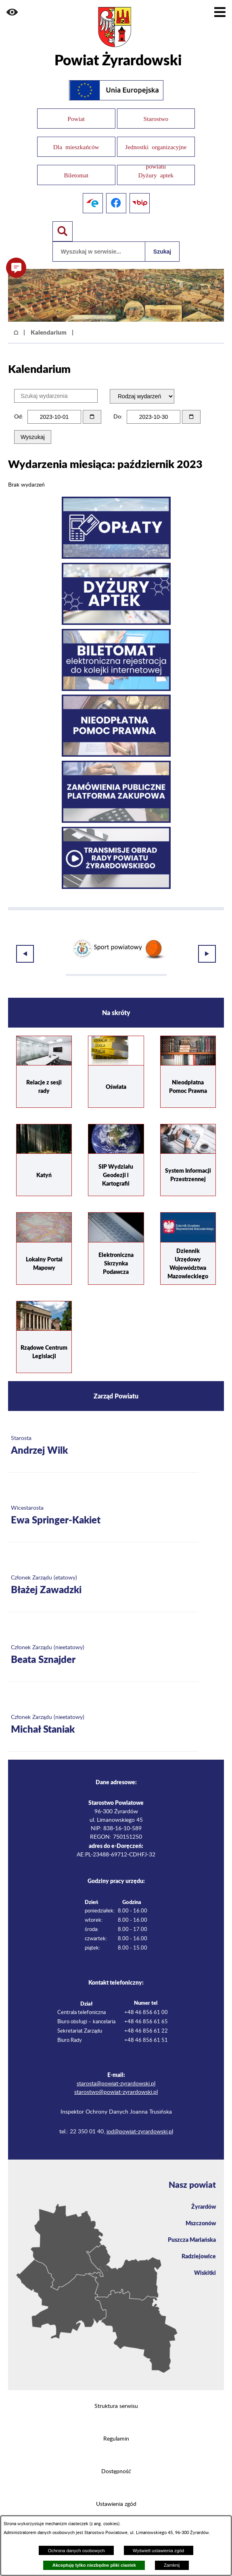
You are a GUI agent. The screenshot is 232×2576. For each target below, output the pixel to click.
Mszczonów (201, 2213)
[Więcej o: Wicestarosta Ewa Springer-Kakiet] (103, 1505)
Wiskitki (205, 2262)
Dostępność (116, 2461)
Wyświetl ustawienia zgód (158, 2550)
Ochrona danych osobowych (76, 2550)
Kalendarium (49, 332)
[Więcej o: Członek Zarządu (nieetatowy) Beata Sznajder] (103, 1645)
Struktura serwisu (116, 2396)
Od (18, 417)
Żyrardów (203, 2196)
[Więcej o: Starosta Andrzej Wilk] (103, 1436)
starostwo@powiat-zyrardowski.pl (116, 2082)
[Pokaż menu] (220, 12)
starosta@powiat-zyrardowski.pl (116, 2074)
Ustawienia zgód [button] (116, 2494)
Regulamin (116, 2429)
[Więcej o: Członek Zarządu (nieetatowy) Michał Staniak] (103, 1715)
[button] (12, 12)
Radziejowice (199, 2246)
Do (117, 417)
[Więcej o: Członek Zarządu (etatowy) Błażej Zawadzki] (103, 1575)
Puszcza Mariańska (192, 2229)
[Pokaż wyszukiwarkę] (62, 231)
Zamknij (172, 2565)
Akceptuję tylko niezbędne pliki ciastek (94, 2565)
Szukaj (162, 251)
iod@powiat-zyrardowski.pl (140, 2121)
